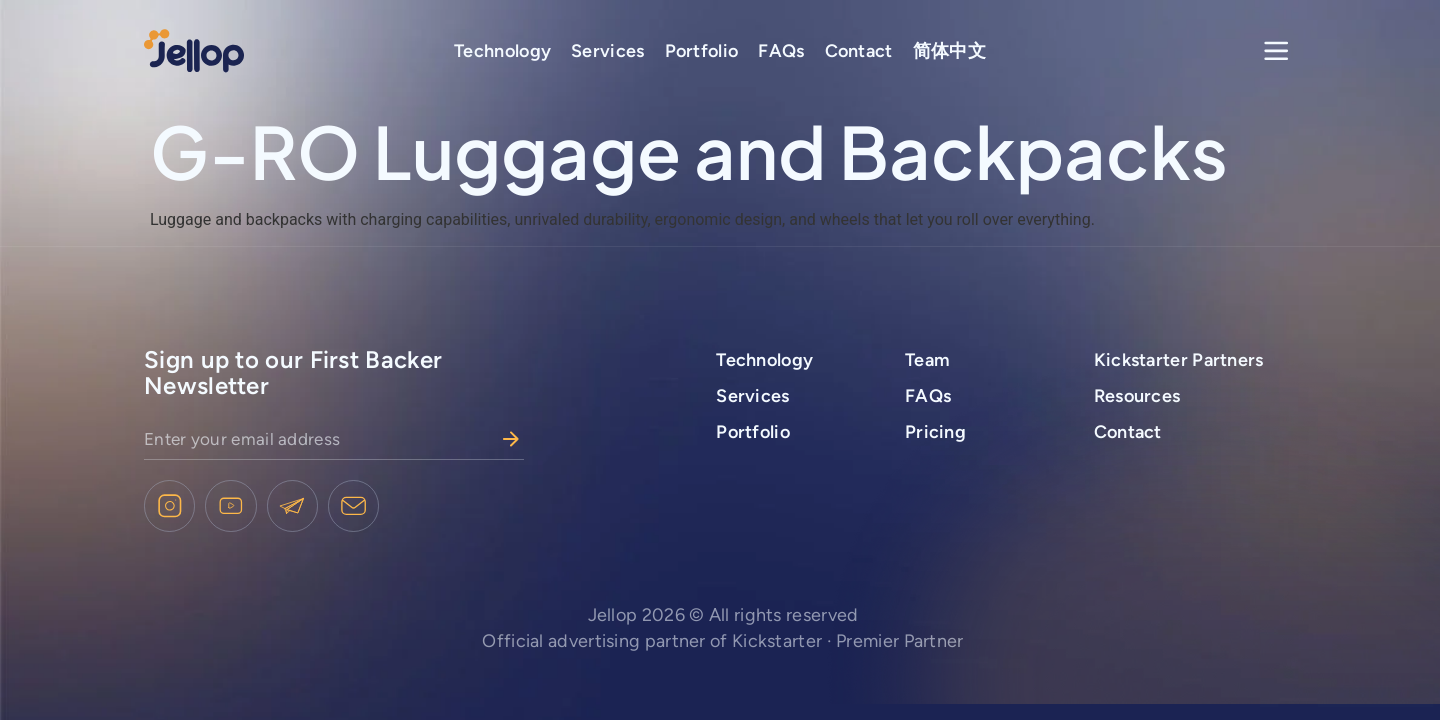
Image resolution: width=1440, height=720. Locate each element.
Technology (502, 51)
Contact (859, 51)
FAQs (781, 51)
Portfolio (702, 51)
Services (607, 51)
